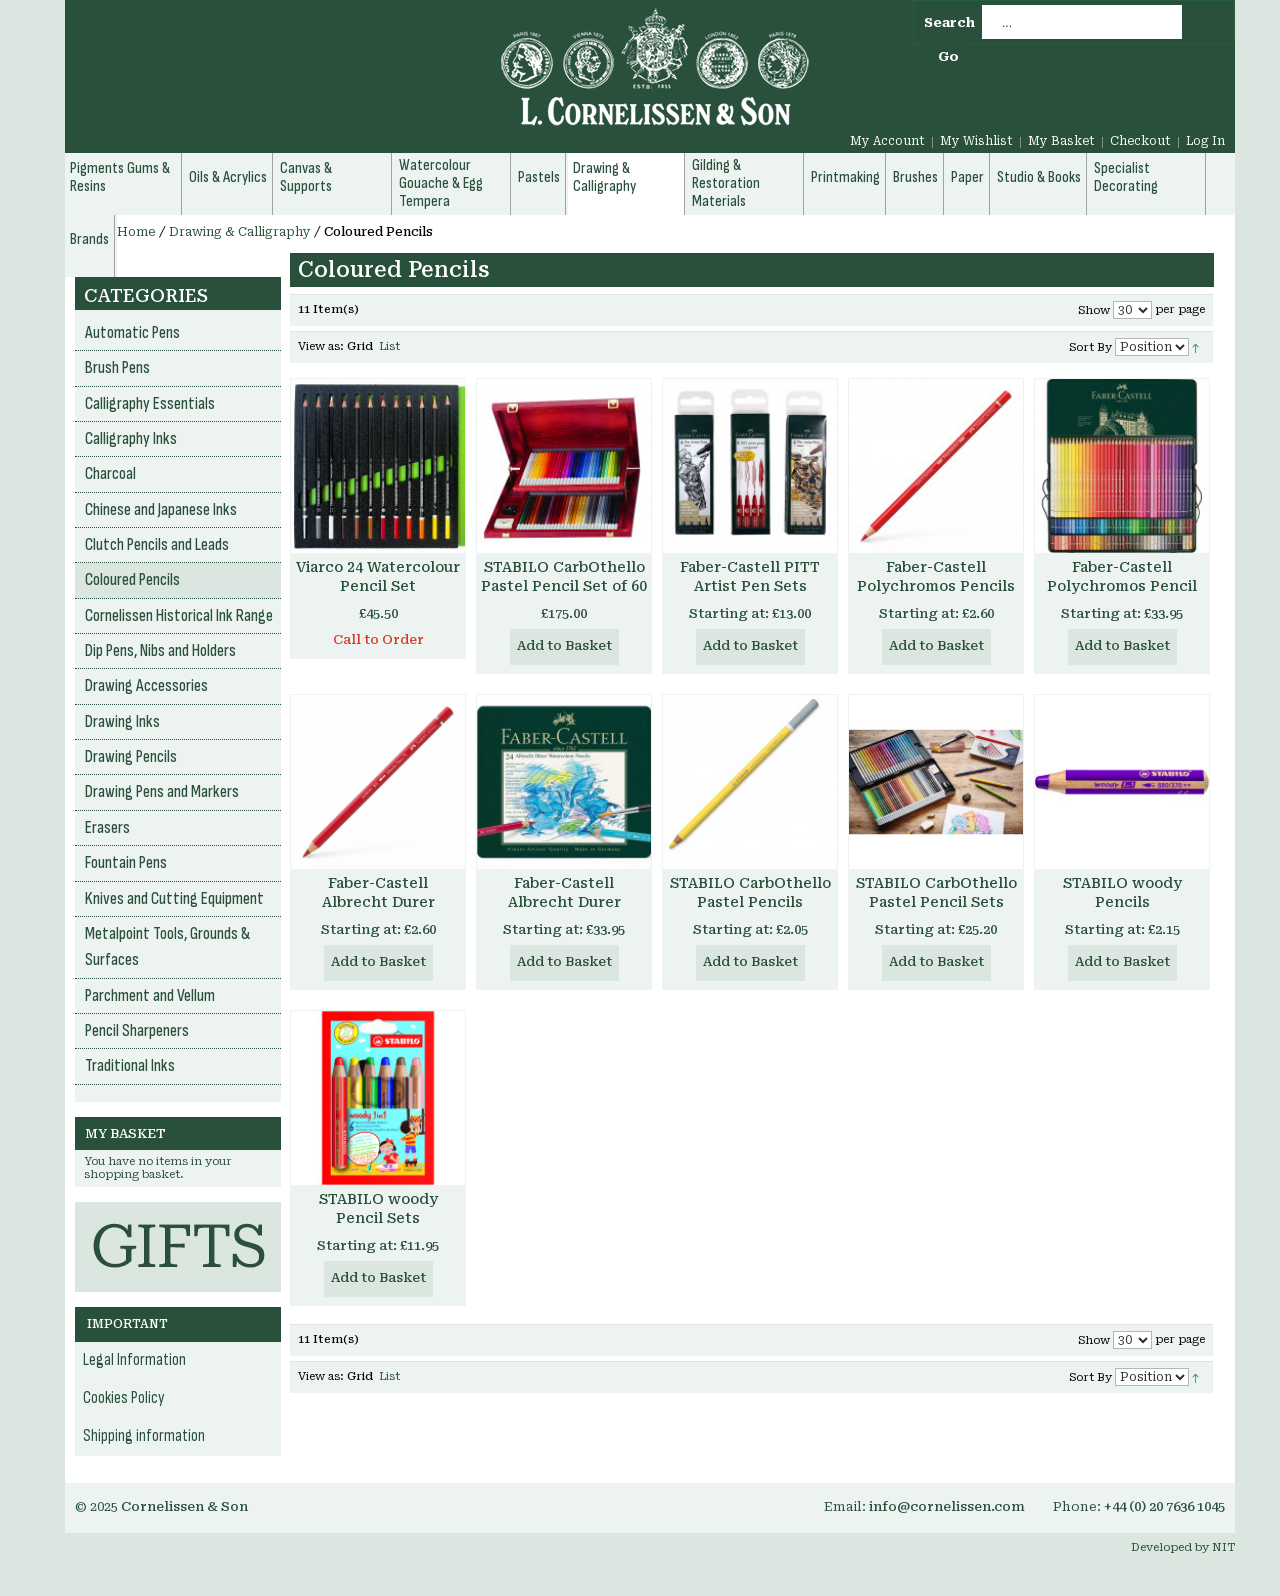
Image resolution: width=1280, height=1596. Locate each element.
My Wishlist (976, 141)
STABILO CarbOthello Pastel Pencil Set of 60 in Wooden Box (564, 586)
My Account (887, 141)
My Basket (1061, 141)
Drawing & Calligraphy (240, 232)
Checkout (1140, 141)
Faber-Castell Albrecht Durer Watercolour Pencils (378, 902)
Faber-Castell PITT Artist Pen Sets (750, 576)
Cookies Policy (124, 1398)
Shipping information (144, 1436)
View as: (321, 346)
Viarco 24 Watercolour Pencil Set (378, 576)
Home (136, 232)
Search (949, 22)
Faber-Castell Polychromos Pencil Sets (1122, 586)
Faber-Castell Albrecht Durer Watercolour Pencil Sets (564, 911)
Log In (1205, 141)
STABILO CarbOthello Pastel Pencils (750, 892)
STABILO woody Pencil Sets (378, 1208)
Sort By (1090, 347)
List (389, 346)
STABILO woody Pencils (1122, 892)
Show (1094, 310)
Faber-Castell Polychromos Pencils (936, 576)
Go (948, 56)
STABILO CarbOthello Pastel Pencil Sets (936, 892)
